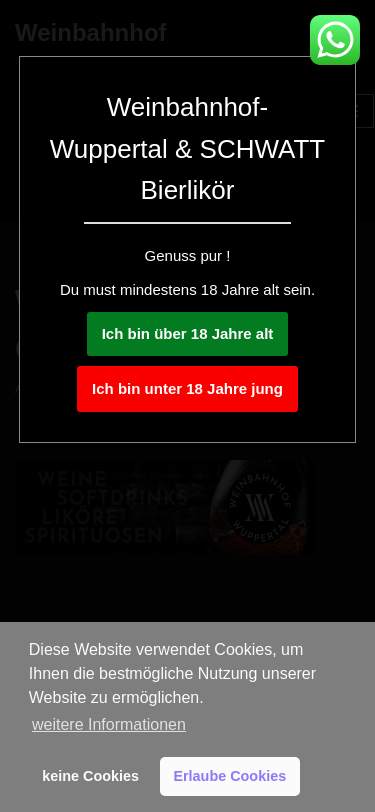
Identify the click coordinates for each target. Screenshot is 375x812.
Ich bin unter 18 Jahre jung (187, 388)
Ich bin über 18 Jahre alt (188, 333)
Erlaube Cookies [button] (229, 776)
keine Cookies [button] (90, 776)
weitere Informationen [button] (109, 724)
